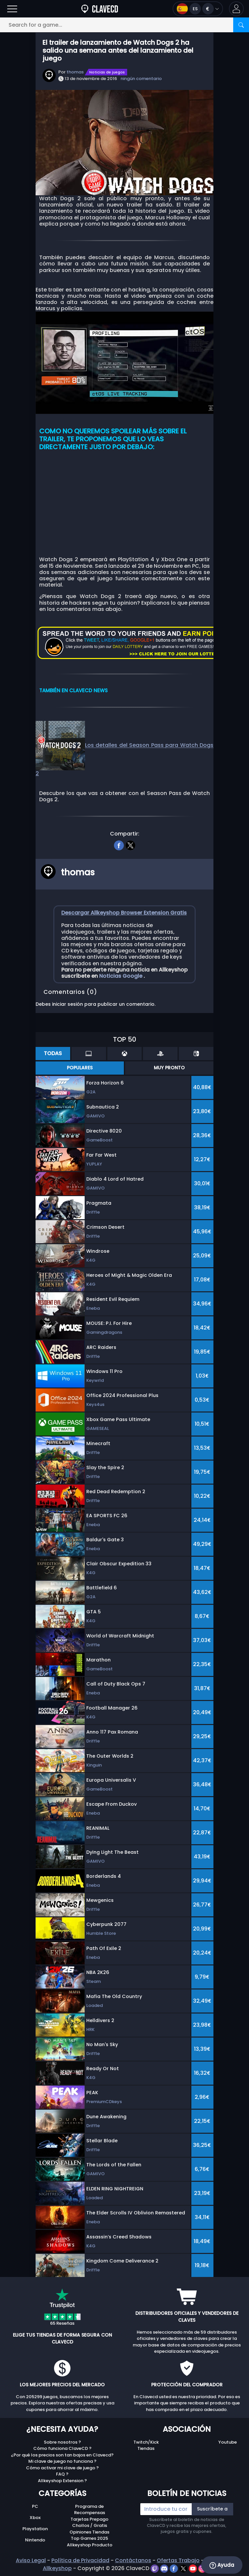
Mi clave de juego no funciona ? (62, 2461)
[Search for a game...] (124, 24)
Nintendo (35, 2540)
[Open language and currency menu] (198, 8)
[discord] (165, 2568)
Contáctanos (133, 2560)
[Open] (12, 8)
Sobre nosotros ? (62, 2442)
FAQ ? (62, 2474)
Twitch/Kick (146, 2442)
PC (35, 2506)
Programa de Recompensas (89, 2509)
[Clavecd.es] (99, 8)
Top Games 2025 (89, 2538)
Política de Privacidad (80, 2560)
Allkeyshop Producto (89, 2545)
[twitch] (155, 2568)
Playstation (35, 2529)
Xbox (35, 2517)
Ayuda (221, 2565)
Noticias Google (121, 976)
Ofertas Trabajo (178, 2560)
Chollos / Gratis (89, 2525)
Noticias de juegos (107, 72)
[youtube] (193, 2568)
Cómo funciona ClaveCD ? (62, 2448)
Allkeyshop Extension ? (62, 2481)
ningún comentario (141, 78)
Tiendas (145, 2448)
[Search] (241, 24)
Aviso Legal (31, 2560)
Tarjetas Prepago (89, 2519)
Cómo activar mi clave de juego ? (62, 2468)
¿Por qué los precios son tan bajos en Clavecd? (62, 2455)
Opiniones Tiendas (89, 2532)
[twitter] (130, 844)
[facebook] (118, 844)
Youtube (227, 2442)
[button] (236, 8)
